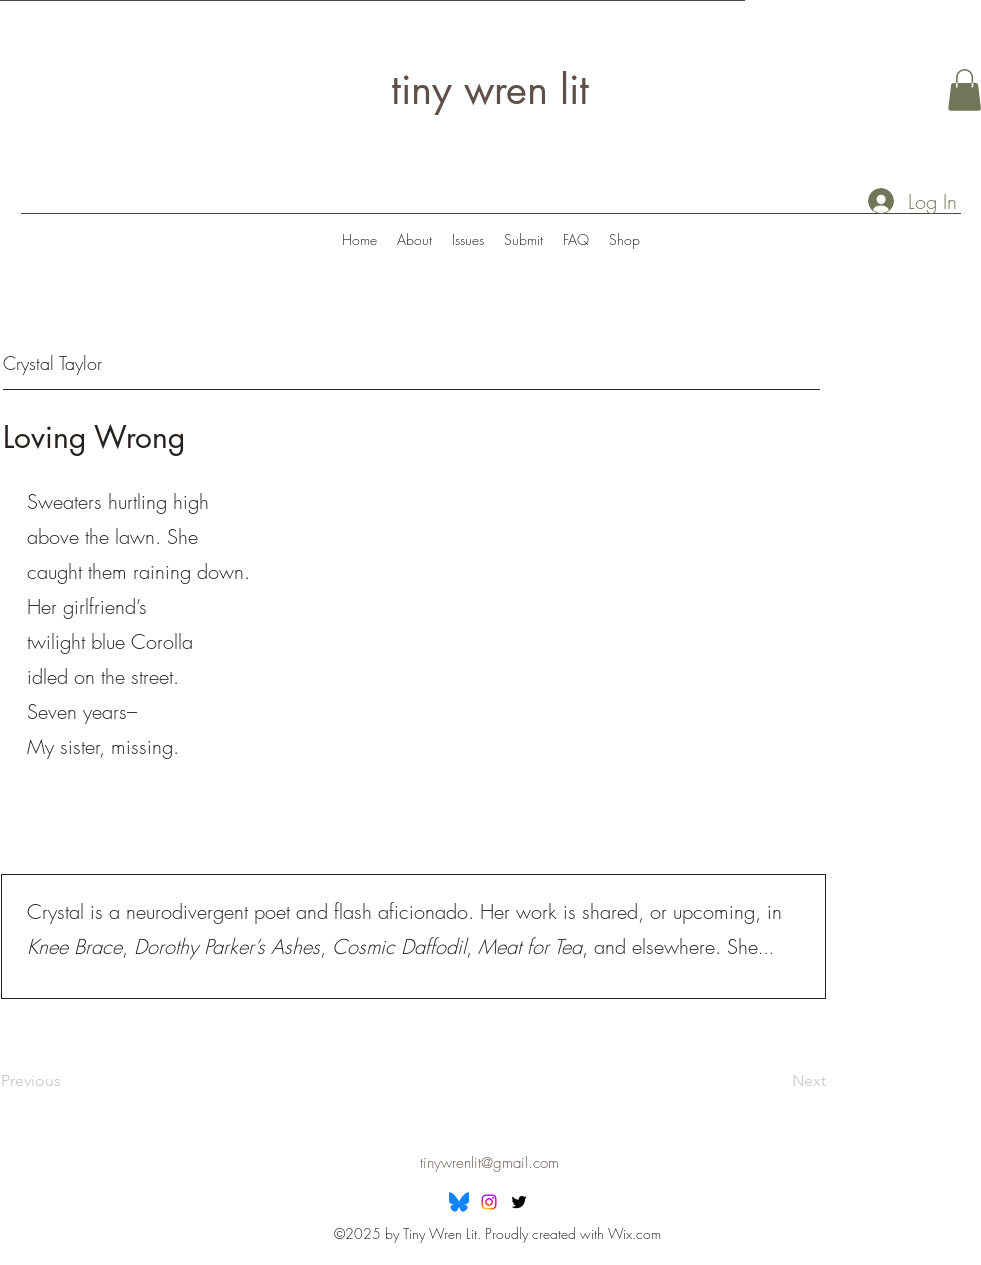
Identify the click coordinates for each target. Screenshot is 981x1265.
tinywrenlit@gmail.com (489, 1163)
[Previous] (66, 1082)
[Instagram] (489, 1202)
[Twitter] (519, 1202)
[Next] (776, 1082)
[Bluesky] (459, 1202)
